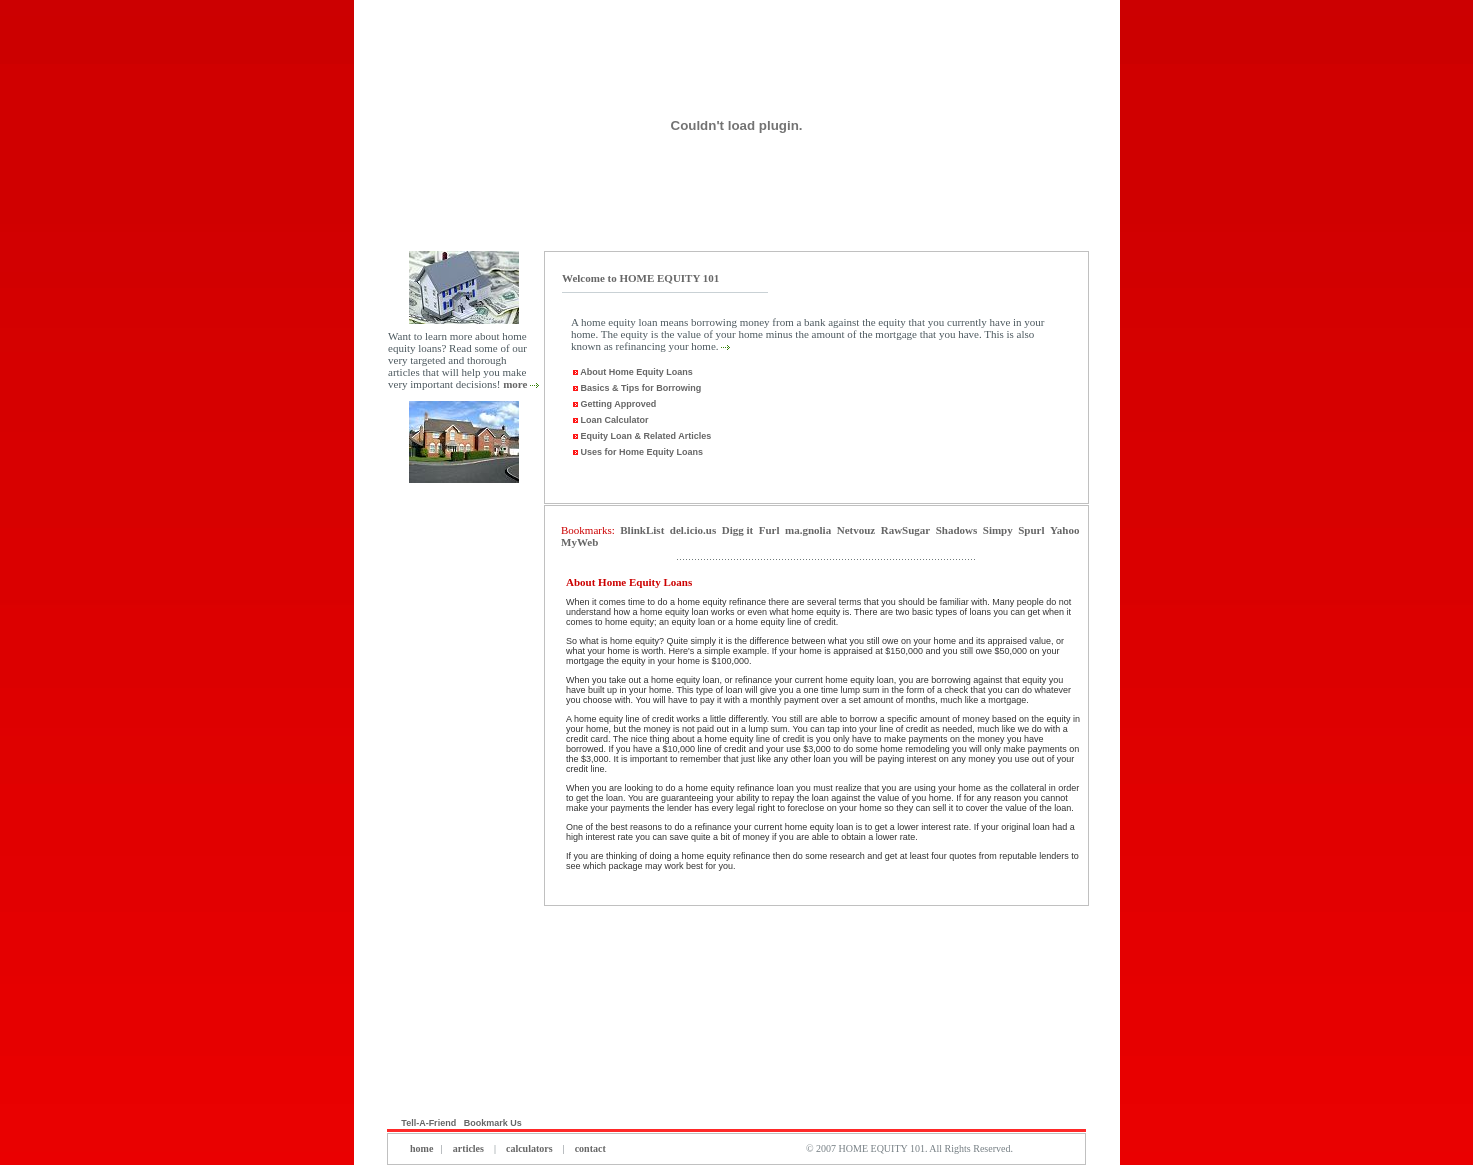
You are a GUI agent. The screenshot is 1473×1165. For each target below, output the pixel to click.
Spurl (1031, 530)
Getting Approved (613, 404)
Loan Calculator (610, 420)
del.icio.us (693, 530)
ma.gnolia (808, 530)
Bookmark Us (494, 1123)
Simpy (998, 530)
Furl (769, 530)
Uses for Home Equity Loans (637, 452)
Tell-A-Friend (428, 1123)
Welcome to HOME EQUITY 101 (640, 278)
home (421, 1148)
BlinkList (642, 530)
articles (468, 1148)
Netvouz (856, 530)
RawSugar (906, 530)
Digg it (737, 530)
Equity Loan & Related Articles (641, 436)
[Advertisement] (464, 799)
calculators (529, 1148)
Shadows (957, 530)
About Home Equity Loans (635, 372)
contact (589, 1148)
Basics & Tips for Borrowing (636, 388)
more (515, 384)
